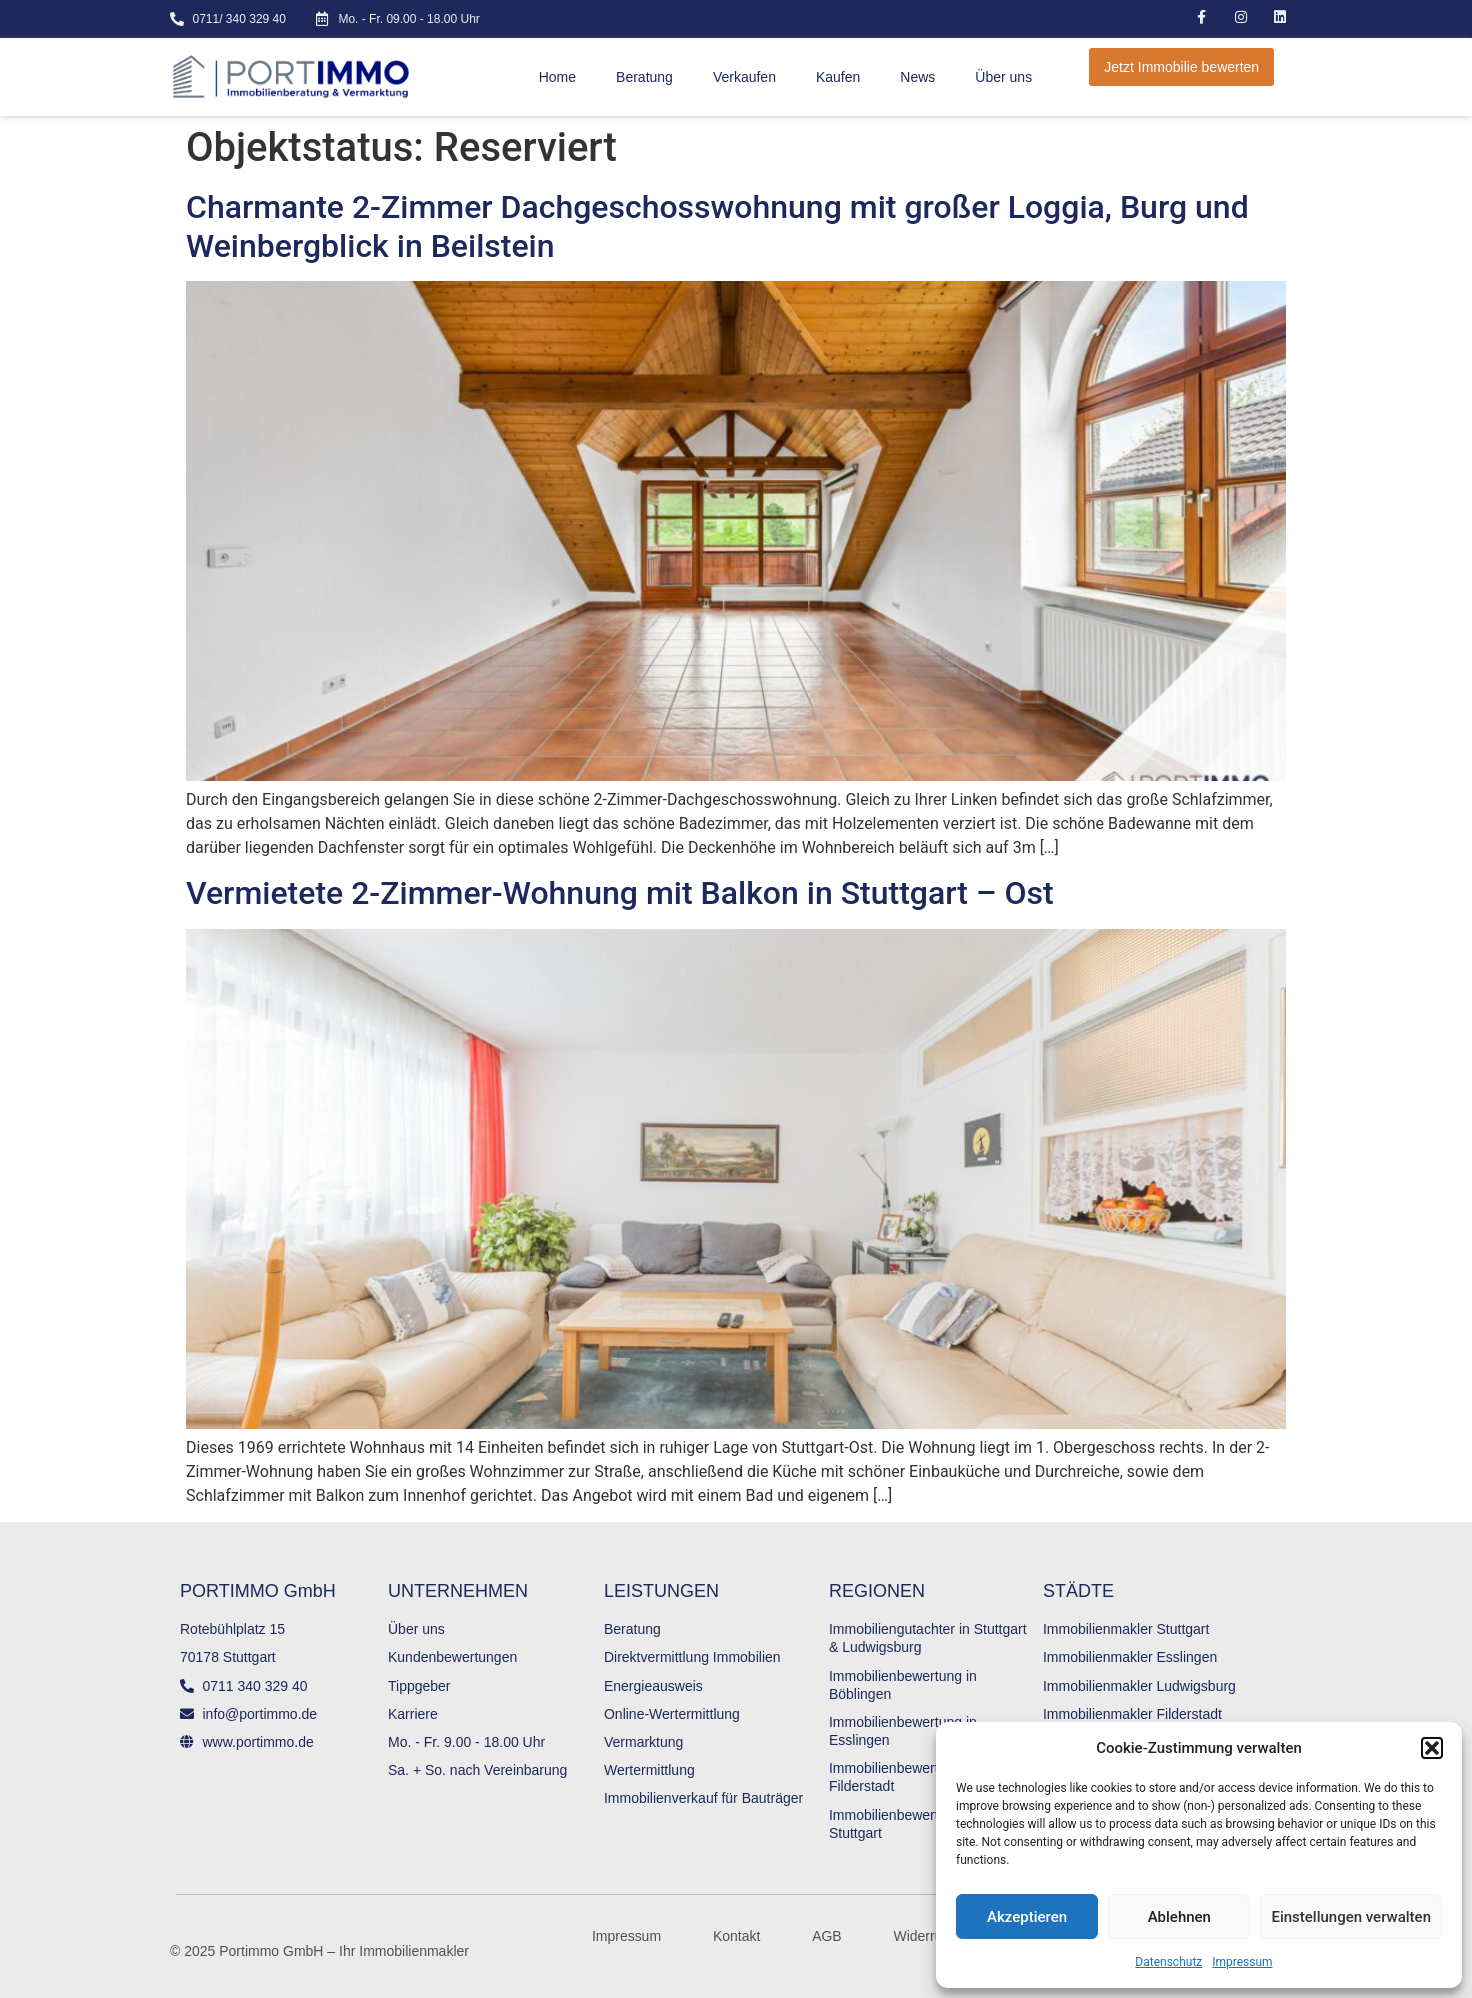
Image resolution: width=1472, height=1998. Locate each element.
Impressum (1242, 1962)
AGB (827, 1936)
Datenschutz (1168, 1962)
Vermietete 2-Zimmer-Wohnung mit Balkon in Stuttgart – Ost (620, 893)
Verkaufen (744, 77)
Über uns (1003, 77)
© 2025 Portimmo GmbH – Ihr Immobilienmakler (319, 1951)
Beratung (644, 77)
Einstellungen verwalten (1351, 1917)
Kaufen (838, 77)
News (917, 77)
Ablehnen (1179, 1917)
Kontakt (736, 1936)
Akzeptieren (1027, 1917)
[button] (1432, 1748)
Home (557, 77)
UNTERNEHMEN (458, 1591)
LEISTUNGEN (661, 1591)
